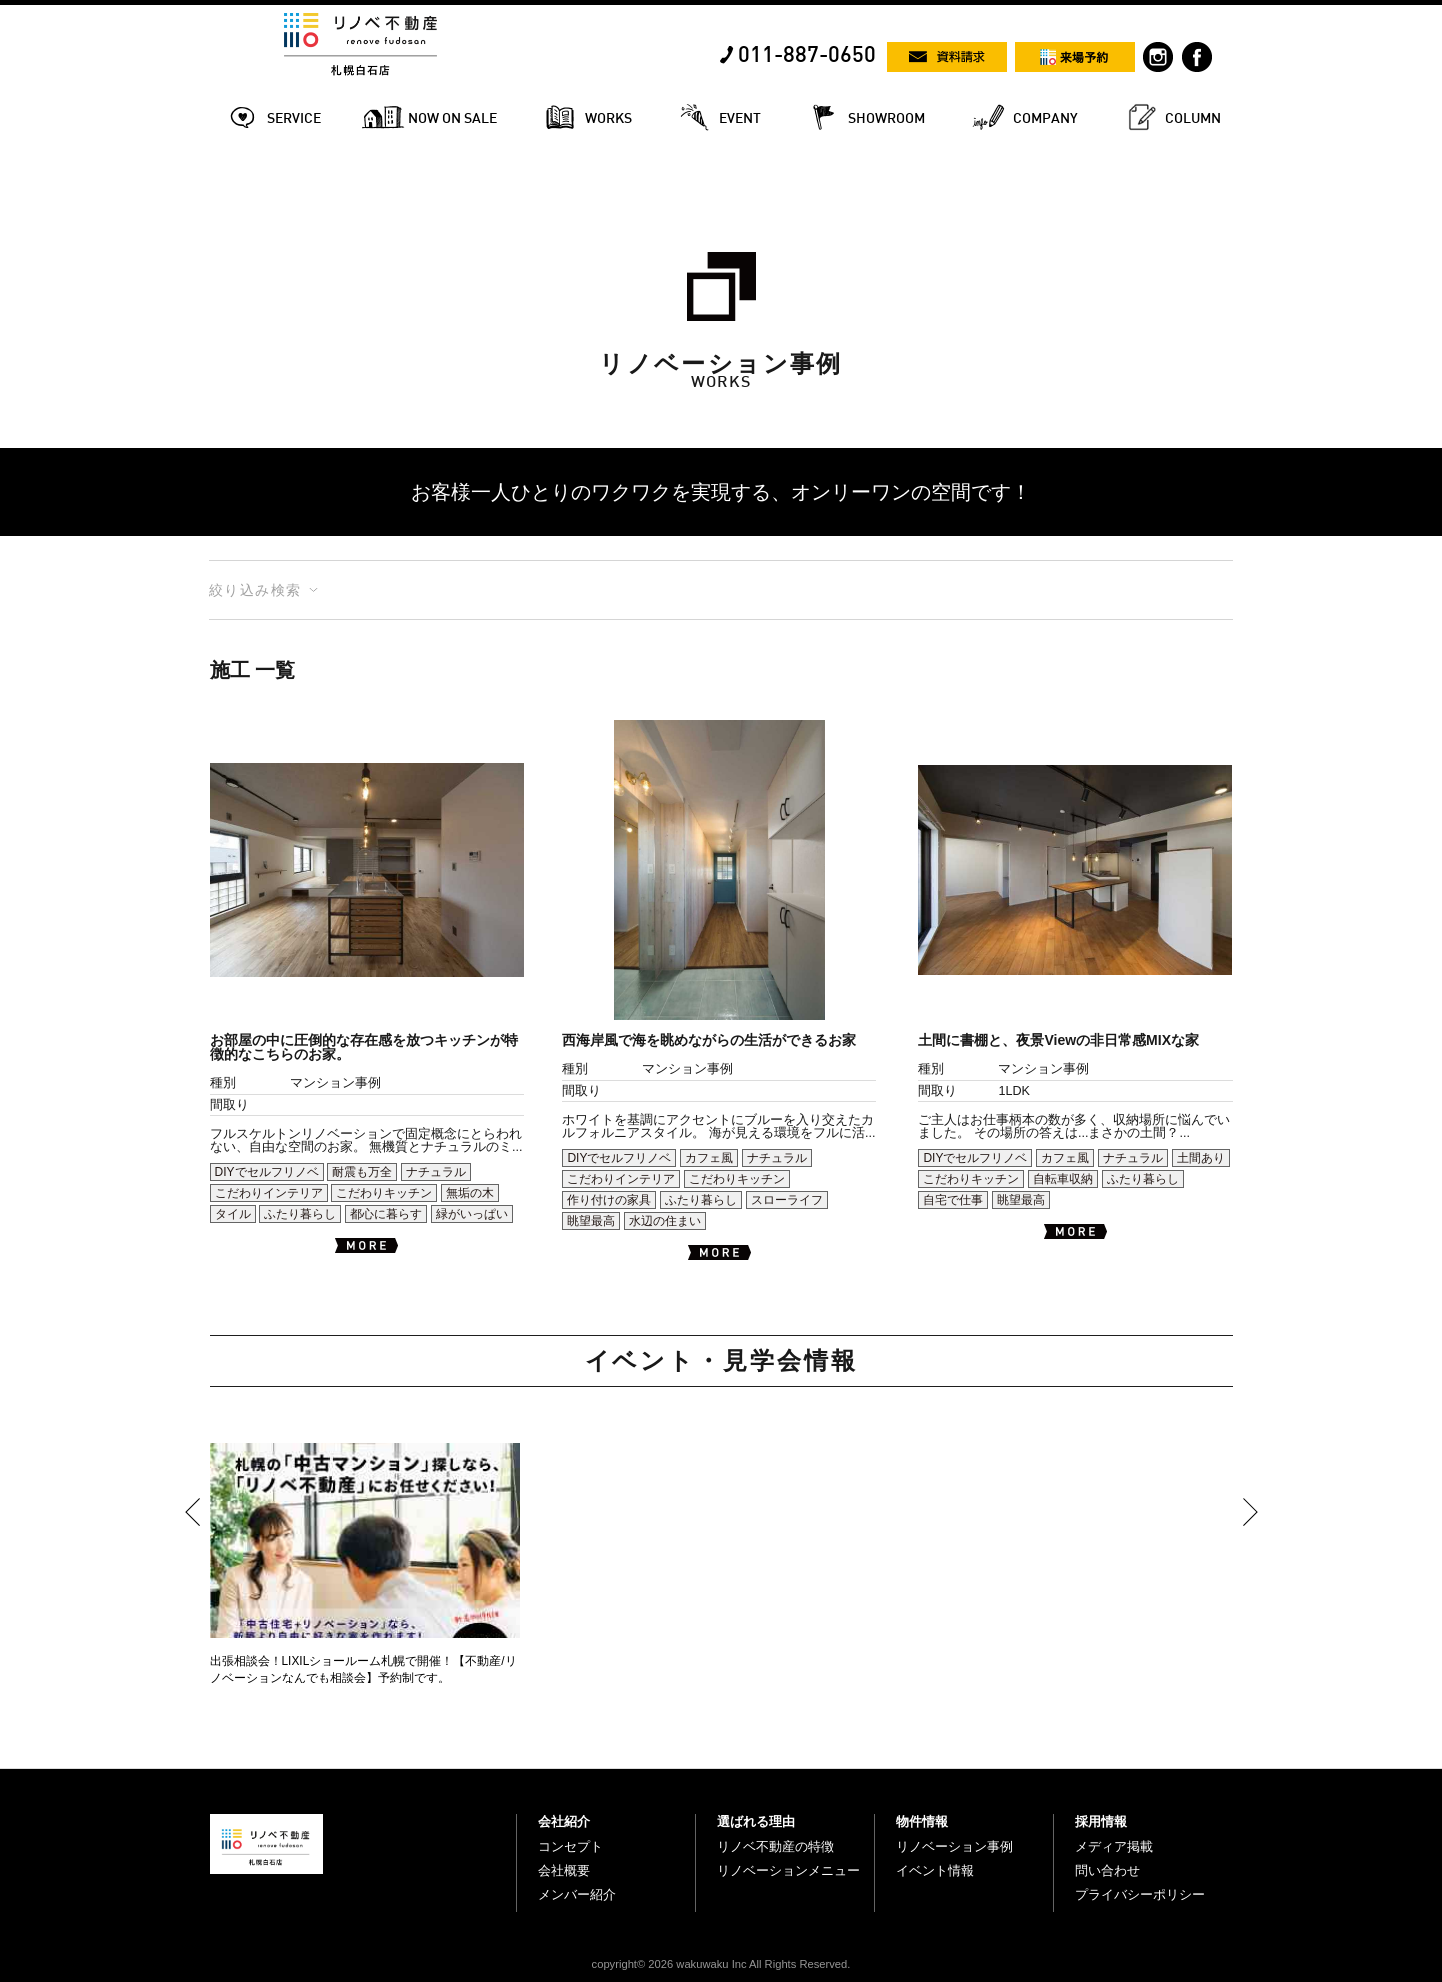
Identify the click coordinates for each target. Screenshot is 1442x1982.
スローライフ (787, 1200)
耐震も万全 (362, 1172)
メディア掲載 (1114, 1846)
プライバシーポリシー (1140, 1894)
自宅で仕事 (953, 1200)
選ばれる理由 (756, 1821)
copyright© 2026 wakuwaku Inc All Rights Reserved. (721, 1964)
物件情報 (922, 1821)
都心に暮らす (386, 1214)
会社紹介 (564, 1821)
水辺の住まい (665, 1221)
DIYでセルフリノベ (267, 1172)
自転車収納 (1063, 1179)
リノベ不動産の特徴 (775, 1846)
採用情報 (1101, 1821)
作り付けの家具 (609, 1200)
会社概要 (564, 1870)
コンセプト (570, 1846)
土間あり (1201, 1158)
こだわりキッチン (384, 1193)
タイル (233, 1214)
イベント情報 (935, 1870)
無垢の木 (470, 1193)
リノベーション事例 (954, 1846)
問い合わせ (1107, 1870)
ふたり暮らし (300, 1214)
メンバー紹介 (577, 1894)
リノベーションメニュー (788, 1870)
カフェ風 (709, 1158)
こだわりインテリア (269, 1193)
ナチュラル (436, 1172)
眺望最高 (591, 1221)
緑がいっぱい (472, 1214)
